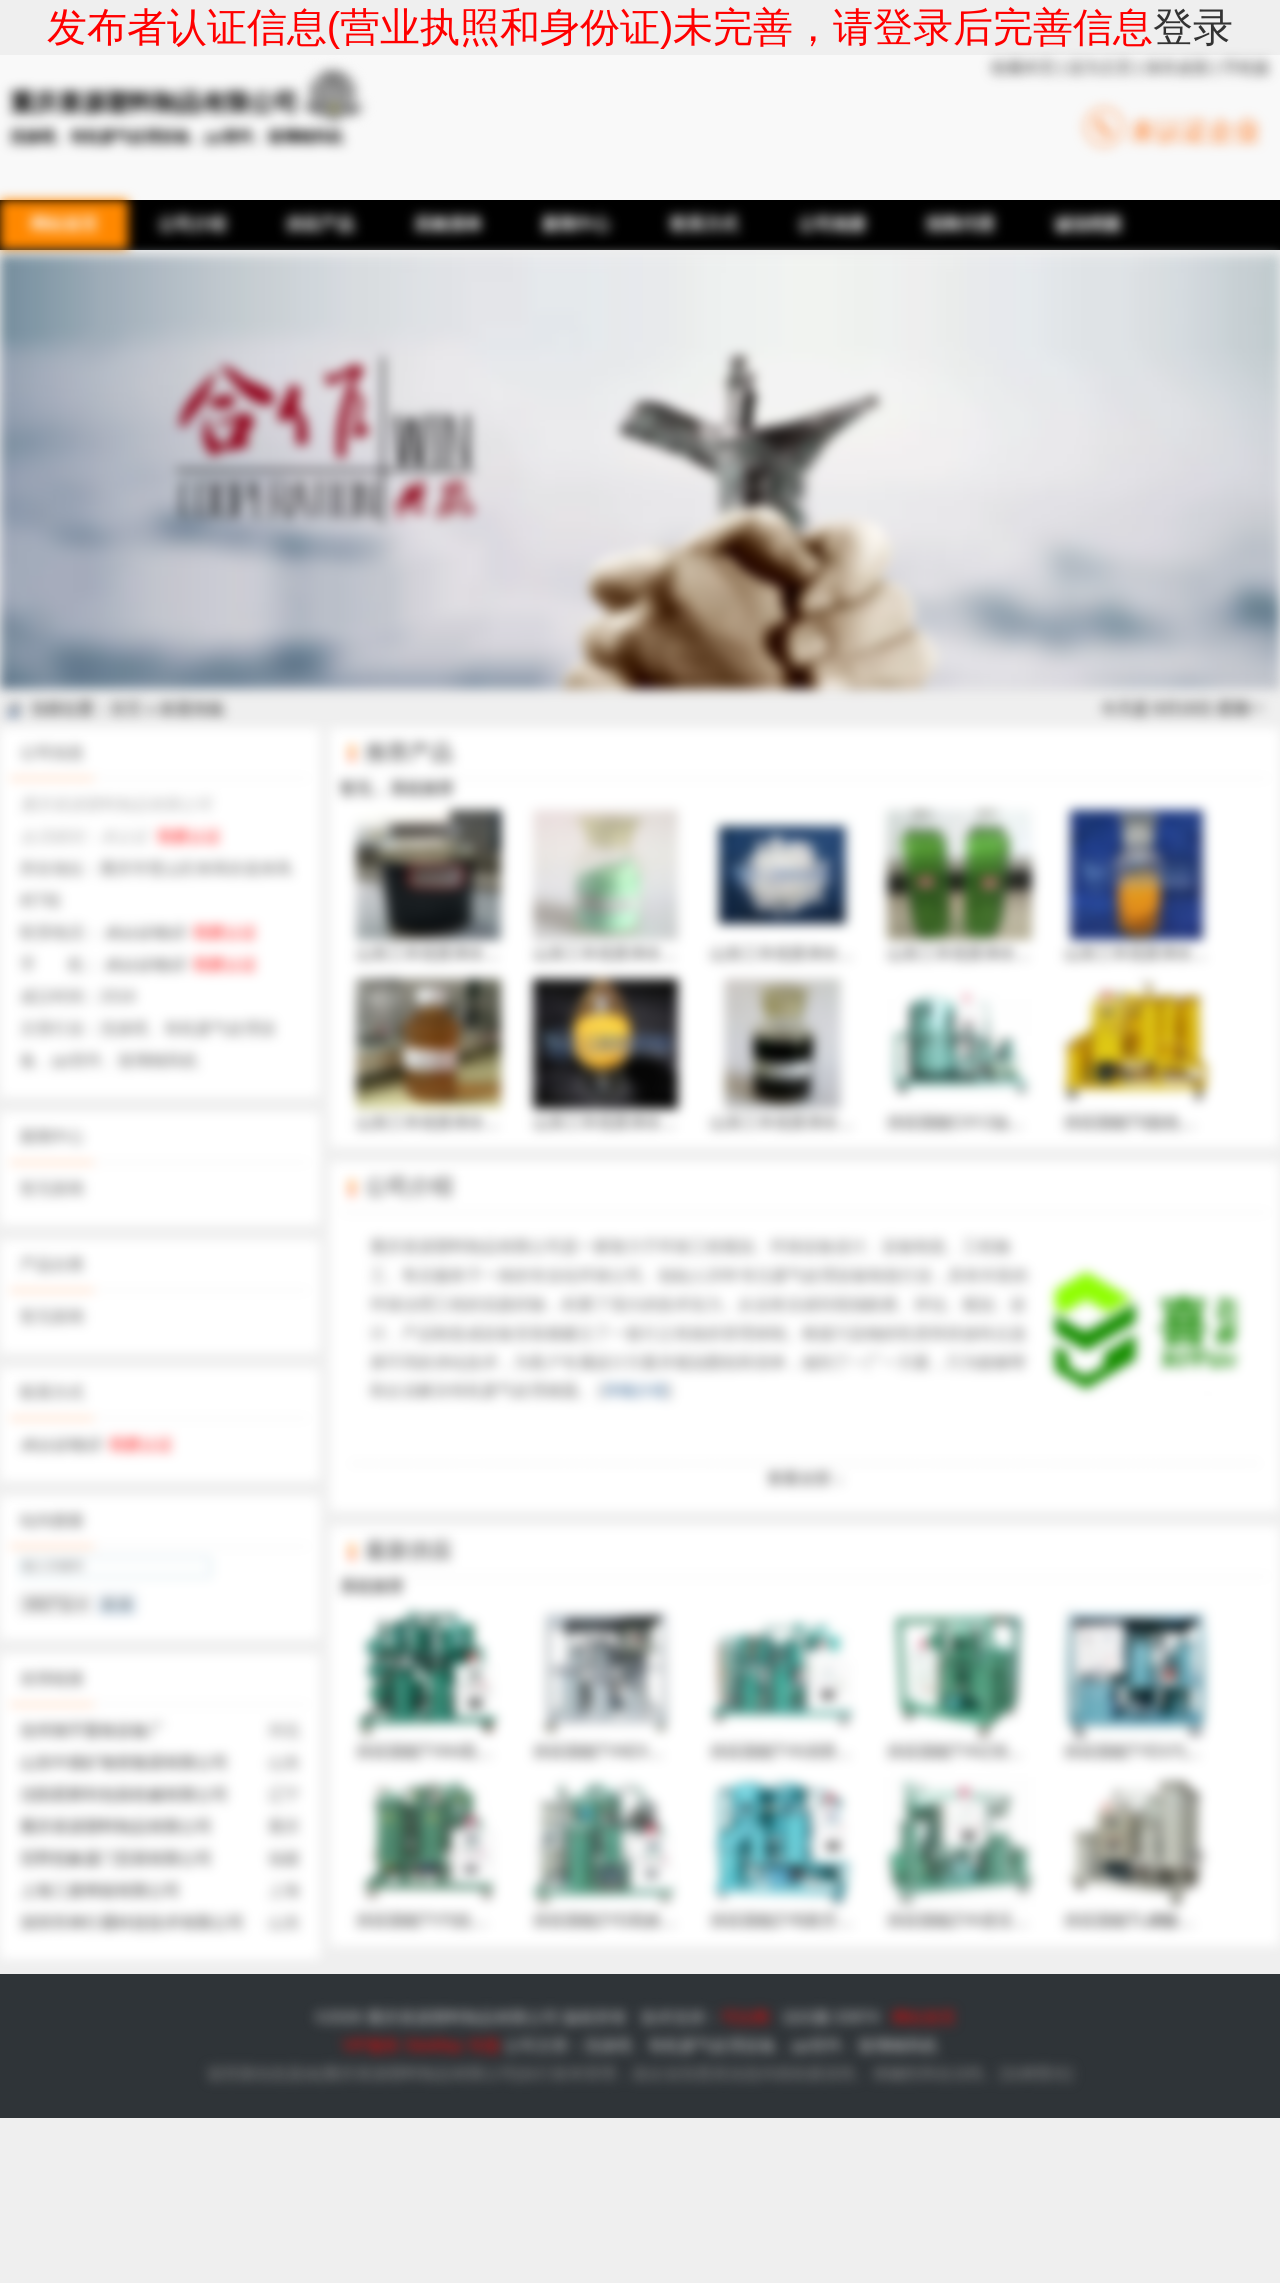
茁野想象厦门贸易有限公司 (116, 1858)
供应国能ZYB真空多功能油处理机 (829, 1853)
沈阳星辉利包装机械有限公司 (124, 1794)
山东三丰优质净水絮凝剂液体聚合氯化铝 (500, 1055)
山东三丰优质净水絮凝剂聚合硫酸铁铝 (492, 886)
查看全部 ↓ (805, 1478)
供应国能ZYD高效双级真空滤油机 (653, 1853)
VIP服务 (371, 2045)
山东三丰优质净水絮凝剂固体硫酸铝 (838, 886)
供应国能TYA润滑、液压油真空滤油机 (845, 1684)
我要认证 (189, 836)
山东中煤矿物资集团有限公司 (124, 1762)
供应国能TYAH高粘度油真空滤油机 (480, 1684)
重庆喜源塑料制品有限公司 (116, 1826)
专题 (484, 2045)
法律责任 (1036, 2073)
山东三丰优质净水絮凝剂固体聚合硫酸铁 (677, 1055)
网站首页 (924, 2017)
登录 (1193, 27)
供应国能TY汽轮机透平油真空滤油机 (486, 1853)
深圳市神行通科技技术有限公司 (132, 1922)
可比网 (745, 2017)
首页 (126, 708)
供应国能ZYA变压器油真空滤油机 (1006, 1853)
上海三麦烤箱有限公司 (100, 1890)
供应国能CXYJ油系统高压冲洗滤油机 (1019, 1055)
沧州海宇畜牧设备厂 (92, 1730)
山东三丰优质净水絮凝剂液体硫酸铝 (1015, 886)
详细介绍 (635, 1390)
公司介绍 (409, 1186)
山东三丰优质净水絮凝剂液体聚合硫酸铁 (854, 1055)
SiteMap (433, 2045)
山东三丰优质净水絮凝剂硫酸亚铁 (653, 886)
